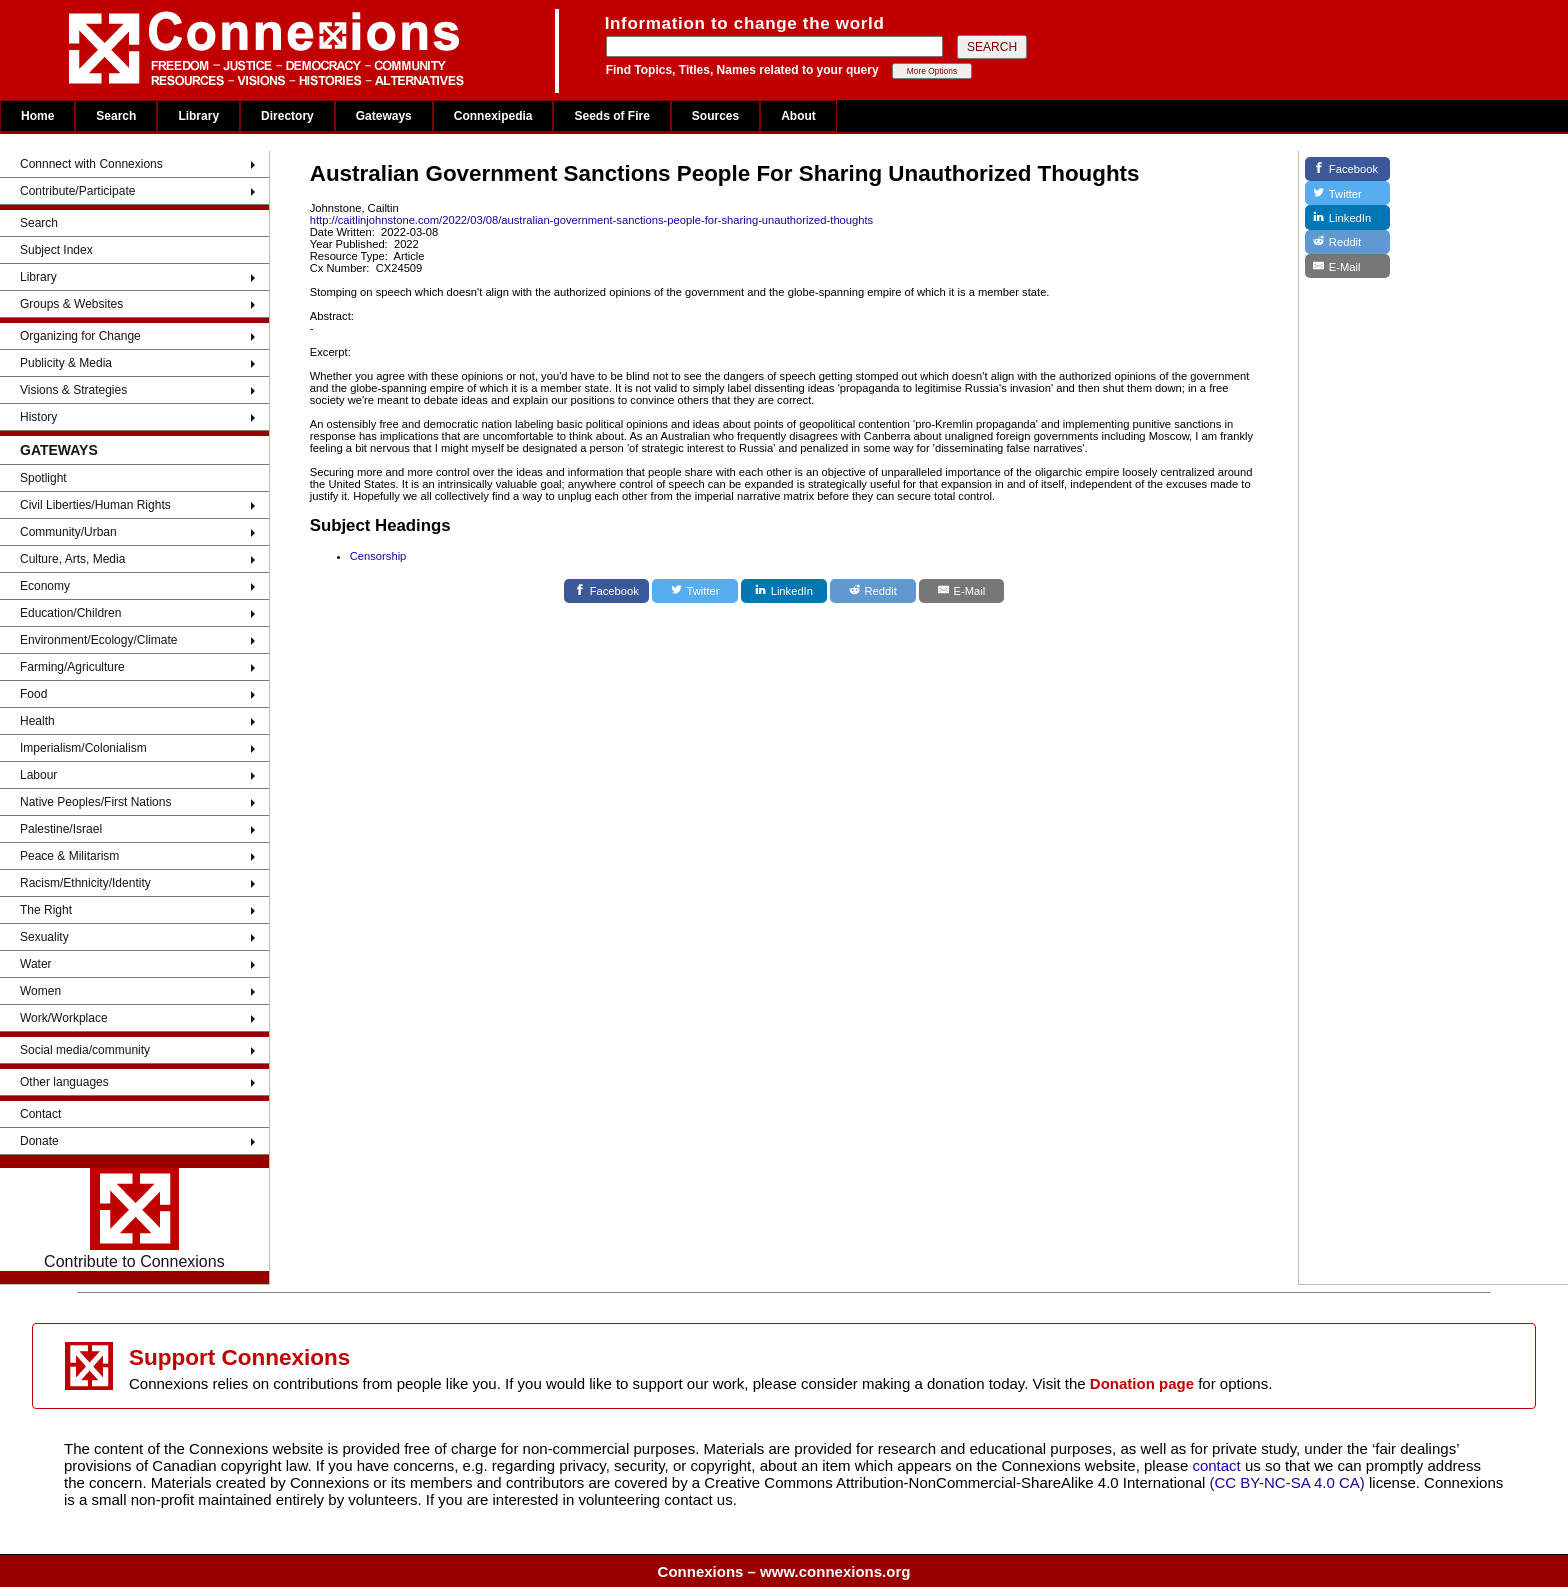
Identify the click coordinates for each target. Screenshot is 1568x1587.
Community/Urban (68, 532)
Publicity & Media (66, 363)
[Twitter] (695, 591)
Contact (40, 1114)
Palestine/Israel (61, 829)
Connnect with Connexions (91, 164)
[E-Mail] (962, 591)
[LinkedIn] (784, 591)
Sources (715, 116)
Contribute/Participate (77, 191)
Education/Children (70, 613)
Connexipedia (493, 116)
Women (40, 991)
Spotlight (43, 478)
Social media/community (85, 1050)
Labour (38, 775)
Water (36, 964)
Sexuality (44, 937)
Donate (39, 1141)
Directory (287, 116)
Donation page (1142, 1383)
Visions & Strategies (73, 390)
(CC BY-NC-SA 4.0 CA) (1287, 1482)
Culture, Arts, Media (72, 559)
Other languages (64, 1082)
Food (33, 694)
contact (1218, 1465)
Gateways (384, 116)
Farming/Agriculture (72, 667)
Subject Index (56, 250)
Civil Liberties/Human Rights (95, 505)
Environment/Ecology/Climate (98, 640)
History (38, 417)
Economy (45, 586)
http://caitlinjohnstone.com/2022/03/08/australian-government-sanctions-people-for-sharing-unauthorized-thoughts (591, 220)
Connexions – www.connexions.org (784, 1571)
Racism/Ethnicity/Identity (85, 883)
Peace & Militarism (69, 856)
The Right (46, 910)
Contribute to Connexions (134, 1219)
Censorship (378, 556)
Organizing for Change (80, 336)
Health (37, 721)
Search (116, 116)
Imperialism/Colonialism (83, 748)
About (798, 116)
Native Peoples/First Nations (95, 802)
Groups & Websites (71, 304)
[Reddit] (873, 591)
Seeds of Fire (611, 116)
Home (37, 116)
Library (198, 116)
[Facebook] (607, 591)
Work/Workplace (64, 1018)
